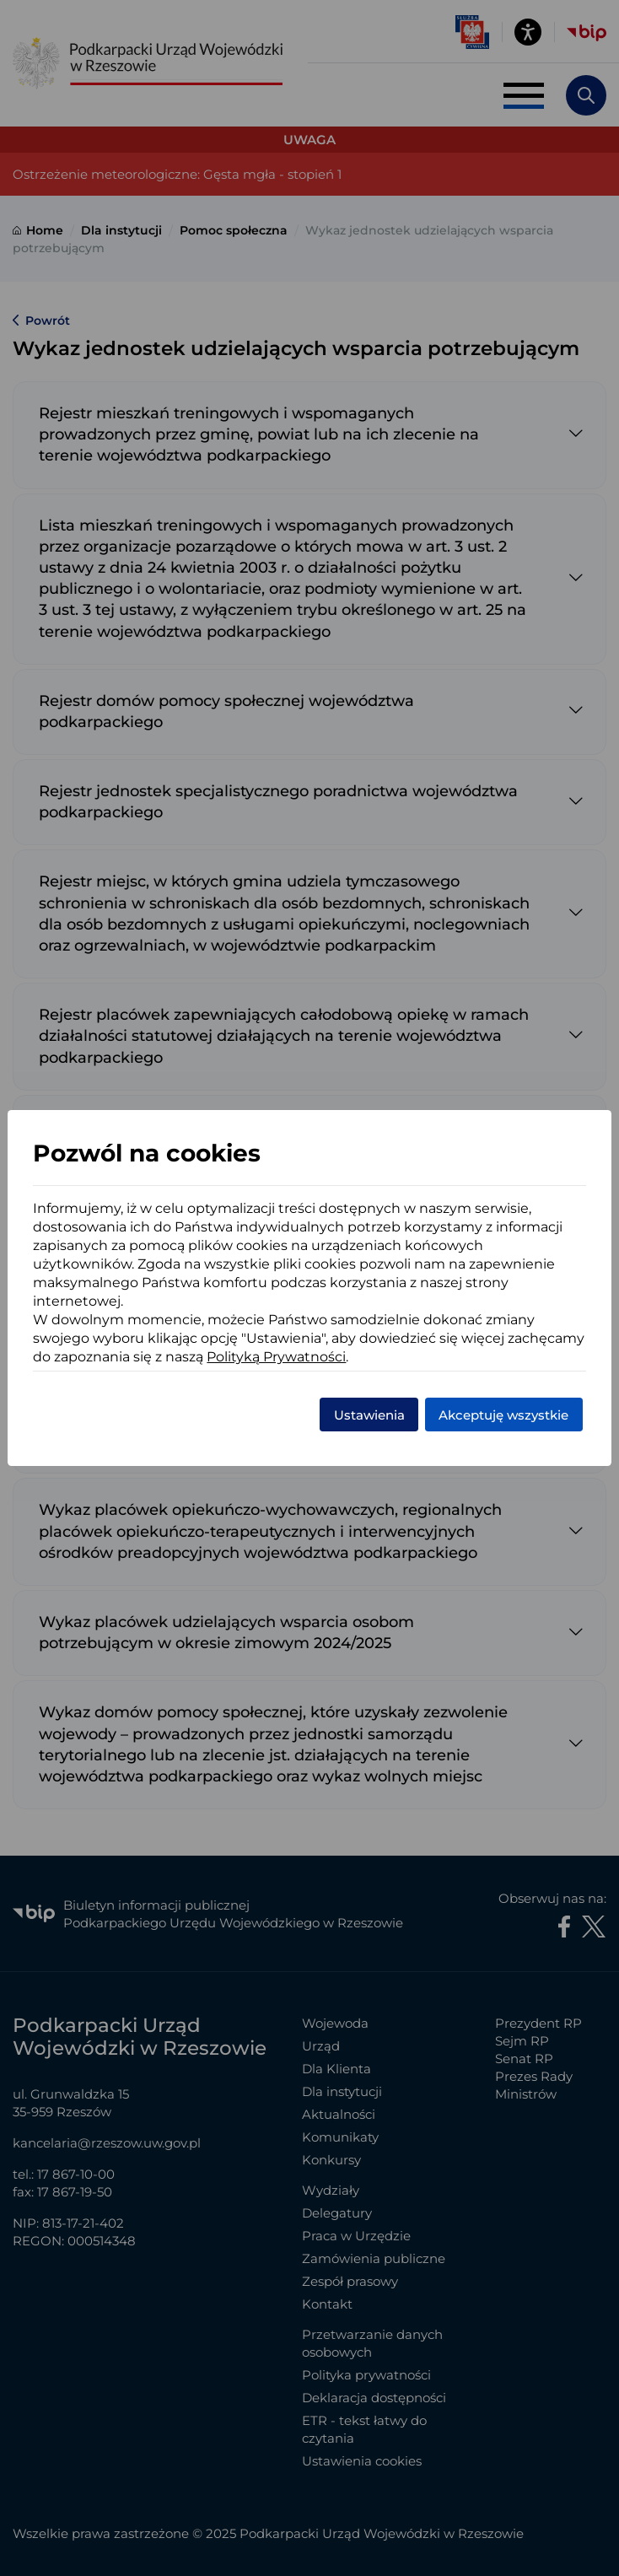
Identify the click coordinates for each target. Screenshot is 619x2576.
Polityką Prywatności (276, 1357)
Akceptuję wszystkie (503, 1415)
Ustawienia (369, 1415)
